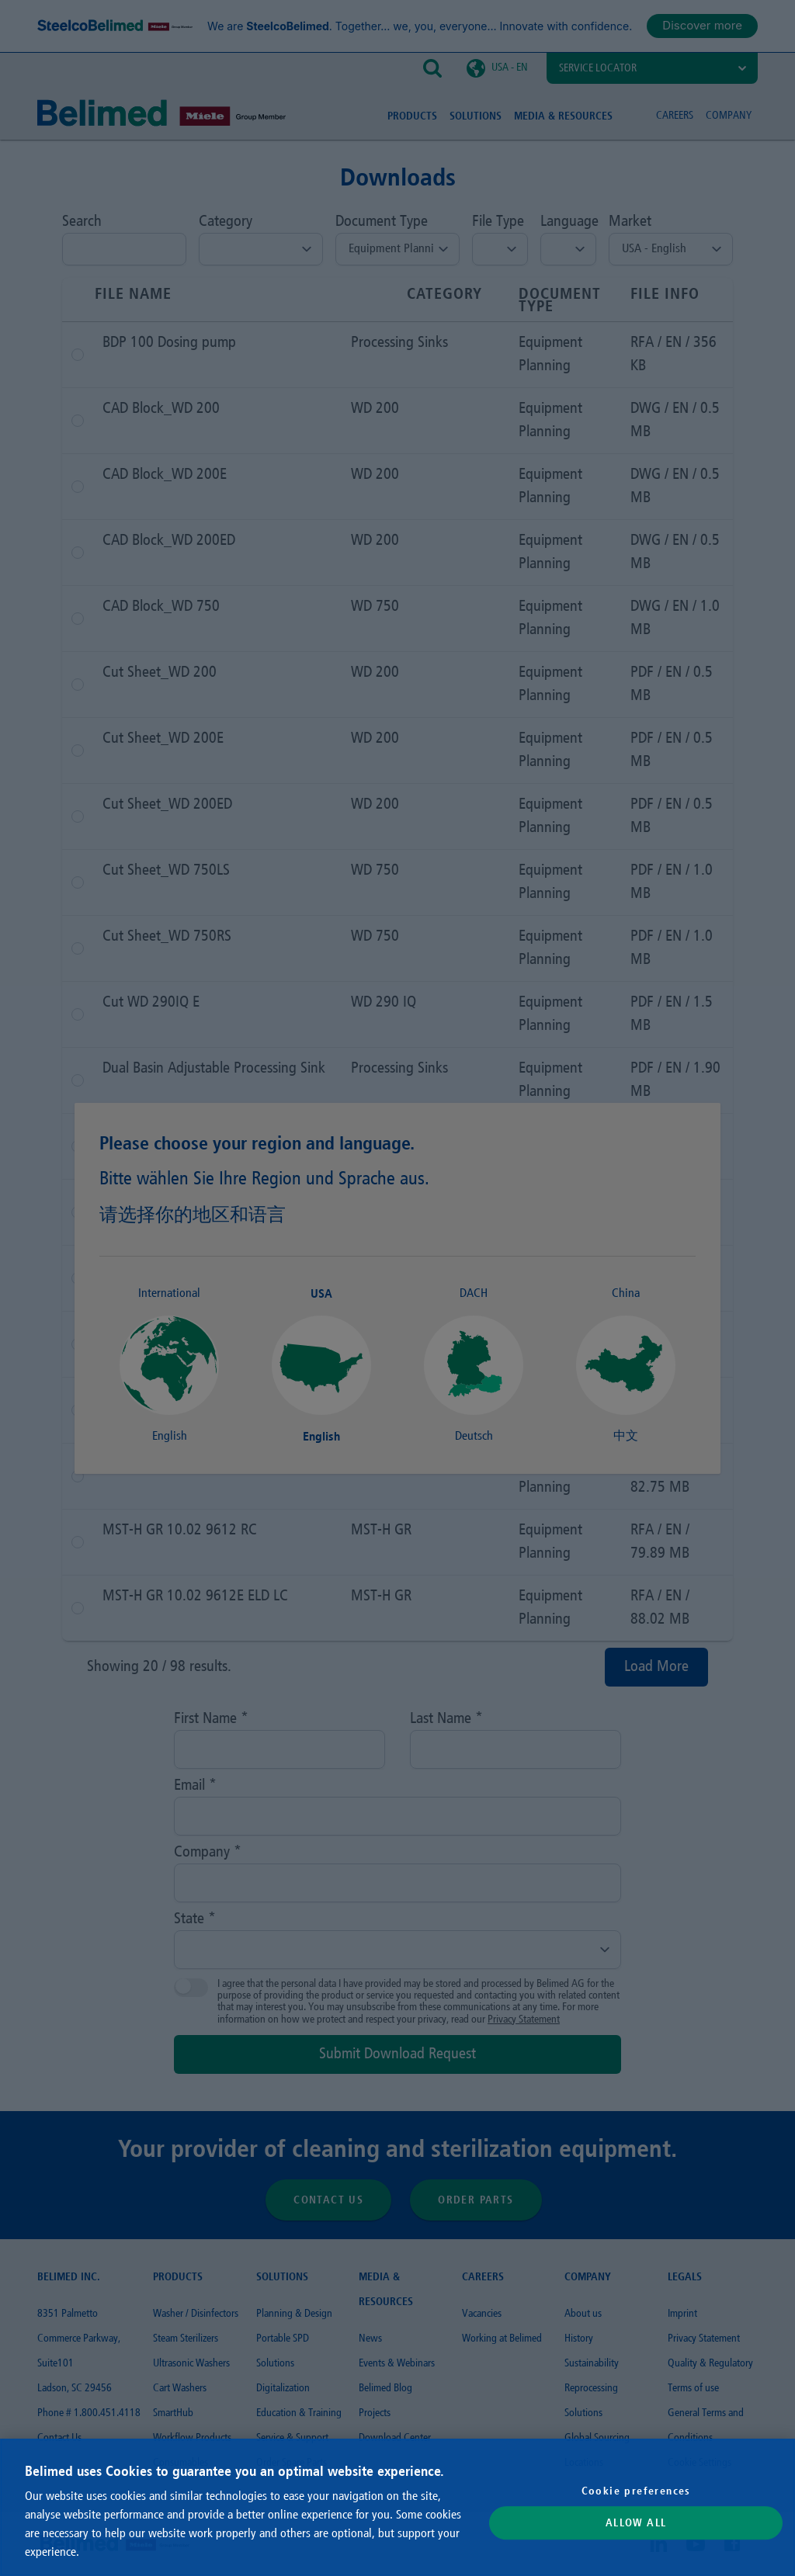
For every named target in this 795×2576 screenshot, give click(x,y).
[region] (397, 2507)
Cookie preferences (636, 2491)
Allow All (636, 2523)
